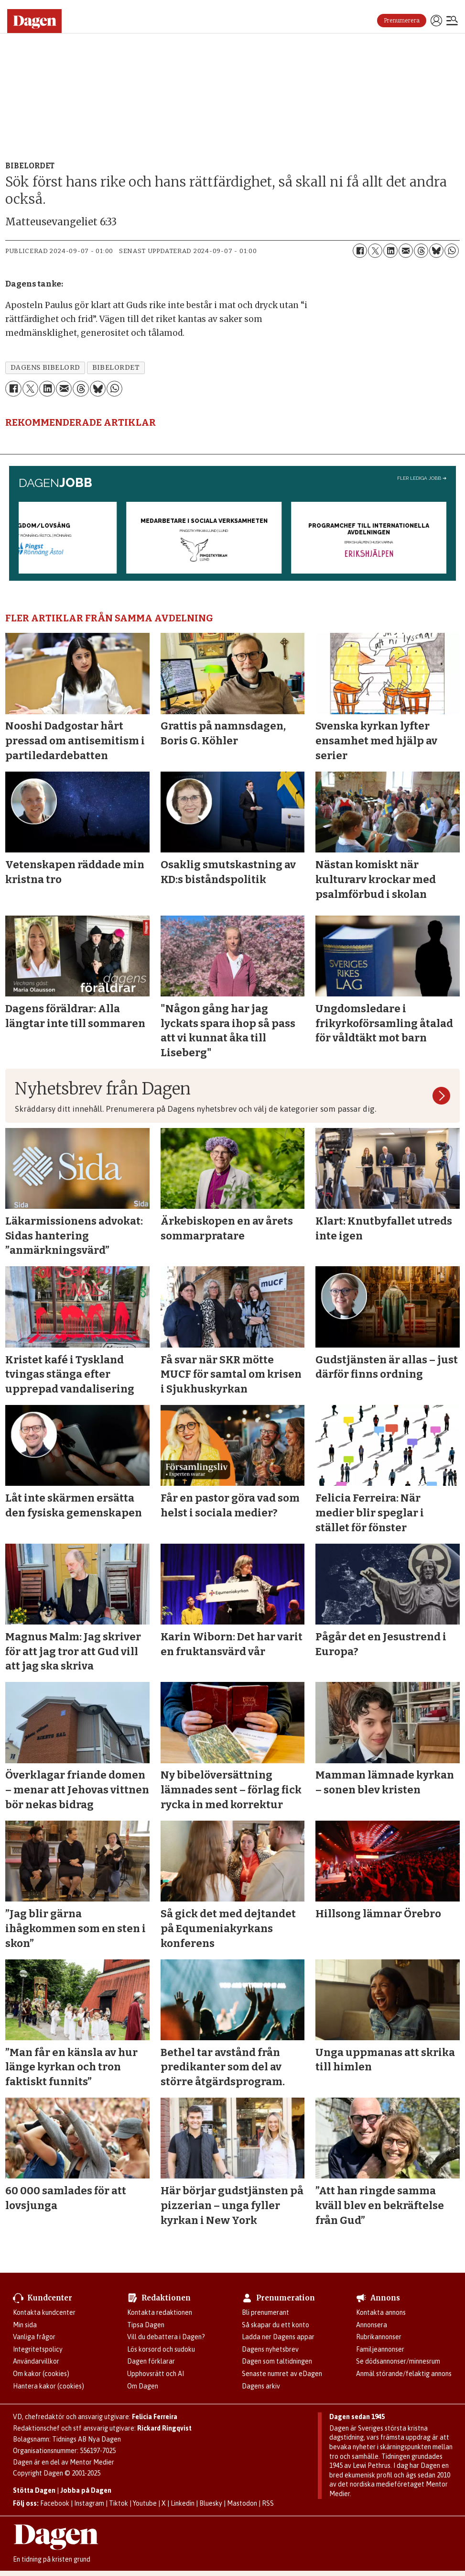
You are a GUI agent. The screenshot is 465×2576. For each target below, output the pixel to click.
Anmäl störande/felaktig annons (404, 2373)
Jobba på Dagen (85, 2490)
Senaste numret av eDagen (282, 2373)
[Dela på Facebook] (360, 250)
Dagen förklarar (151, 2361)
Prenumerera (402, 20)
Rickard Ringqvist (164, 2428)
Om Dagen (142, 2386)
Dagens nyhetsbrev (270, 2349)
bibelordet (116, 368)
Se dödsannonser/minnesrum (398, 2361)
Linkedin (183, 2503)
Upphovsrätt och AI (155, 2373)
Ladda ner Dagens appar (278, 2337)
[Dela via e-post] (406, 250)
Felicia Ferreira (154, 2417)
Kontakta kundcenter (44, 2312)
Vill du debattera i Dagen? (166, 2337)
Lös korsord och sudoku (161, 2349)
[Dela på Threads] (421, 250)
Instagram (89, 2503)
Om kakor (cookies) (41, 2373)
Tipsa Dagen (145, 2325)
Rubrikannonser (378, 2337)
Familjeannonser (380, 2349)
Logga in (436, 20)
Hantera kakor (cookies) (48, 2386)
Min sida (25, 2325)
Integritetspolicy (38, 2349)
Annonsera (371, 2325)
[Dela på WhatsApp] (451, 250)
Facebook (54, 2503)
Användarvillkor (36, 2361)
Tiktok (118, 2503)
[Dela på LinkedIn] (390, 250)
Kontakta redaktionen (159, 2312)
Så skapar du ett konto (275, 2325)
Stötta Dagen (34, 2490)
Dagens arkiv (261, 2386)
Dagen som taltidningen (277, 2361)
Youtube (145, 2503)
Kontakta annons (381, 2312)
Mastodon (242, 2503)
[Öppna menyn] (452, 21)
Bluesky (210, 2503)
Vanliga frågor (34, 2337)
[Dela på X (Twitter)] (375, 250)
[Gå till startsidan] (38, 21)
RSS (268, 2503)
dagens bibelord (45, 368)
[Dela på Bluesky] (436, 250)
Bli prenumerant (265, 2312)
